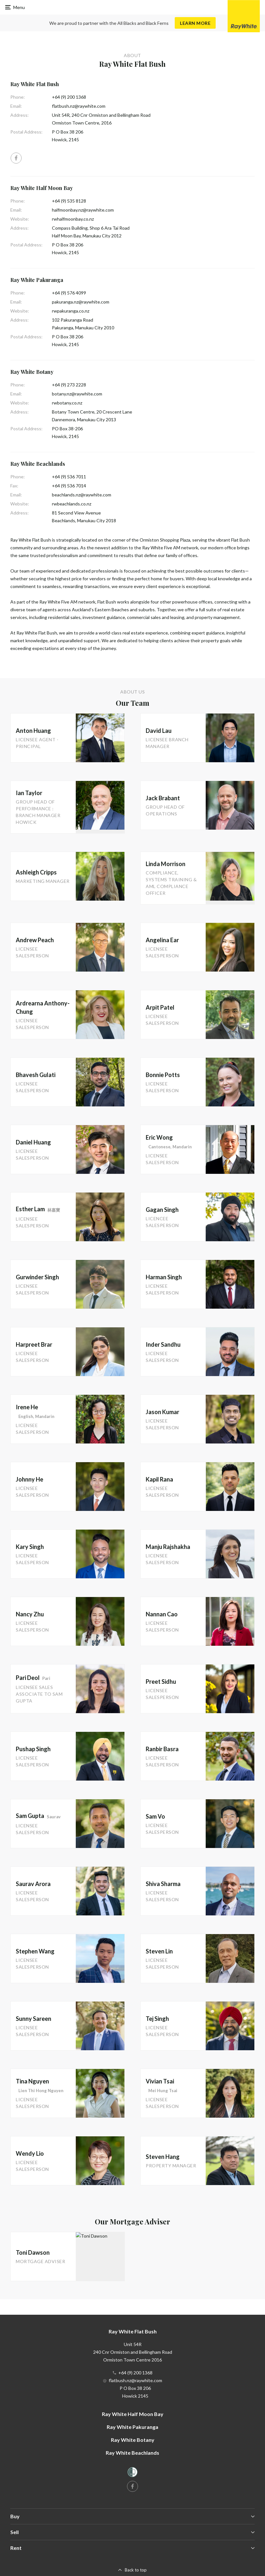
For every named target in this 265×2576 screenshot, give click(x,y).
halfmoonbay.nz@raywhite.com (83, 210)
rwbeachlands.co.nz (71, 503)
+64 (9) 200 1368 (69, 97)
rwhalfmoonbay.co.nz (73, 219)
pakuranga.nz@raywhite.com (80, 302)
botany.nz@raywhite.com (77, 393)
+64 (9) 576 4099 (69, 292)
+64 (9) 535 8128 (69, 201)
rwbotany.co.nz (67, 402)
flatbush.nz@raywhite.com (78, 106)
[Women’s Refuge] (132, 2473)
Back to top (136, 2569)
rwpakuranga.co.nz (70, 311)
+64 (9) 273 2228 (69, 384)
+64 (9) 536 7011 (69, 476)
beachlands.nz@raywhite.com (81, 494)
